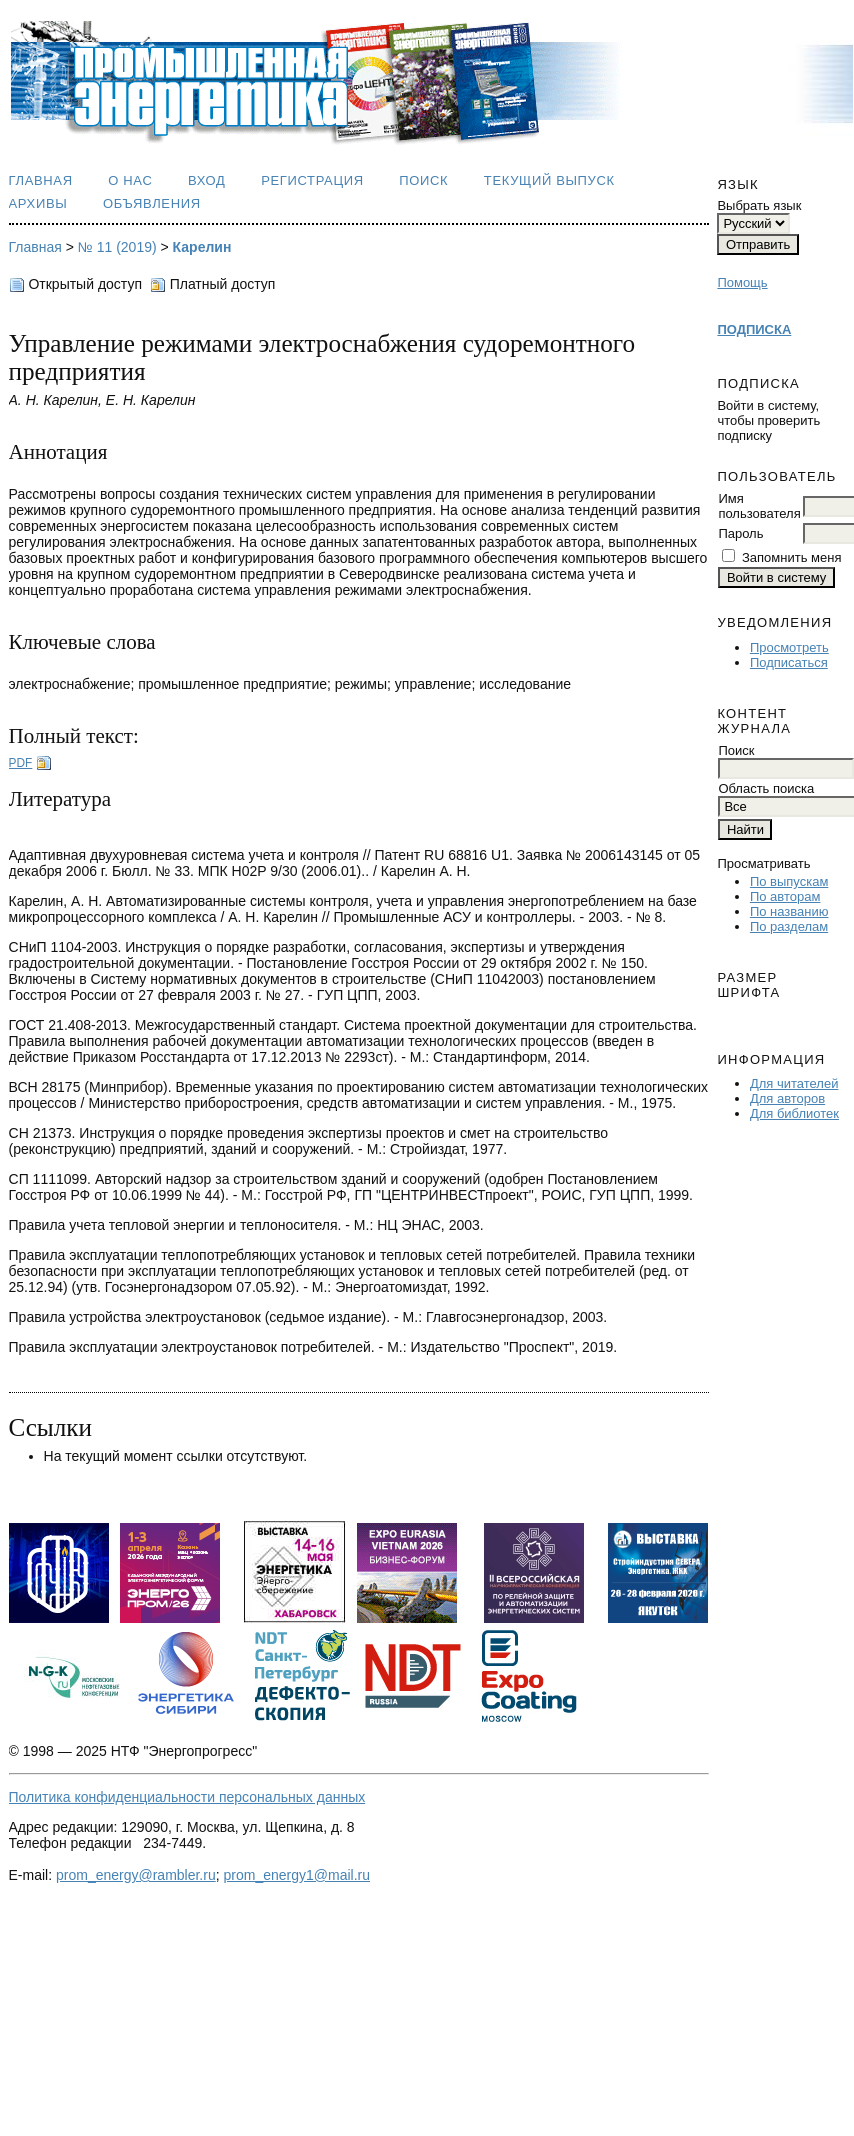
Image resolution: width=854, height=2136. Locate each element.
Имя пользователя (759, 506)
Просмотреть (789, 647)
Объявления (152, 203)
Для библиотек (794, 1113)
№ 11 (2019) (117, 247)
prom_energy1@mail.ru (297, 1875)
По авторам (785, 896)
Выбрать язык (759, 205)
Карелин (202, 247)
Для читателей (794, 1083)
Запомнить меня (791, 557)
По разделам (789, 926)
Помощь (742, 282)
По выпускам (789, 881)
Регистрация (312, 180)
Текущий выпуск (549, 180)
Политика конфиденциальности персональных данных (187, 1797)
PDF (21, 763)
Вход (207, 180)
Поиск (423, 180)
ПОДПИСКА (754, 329)
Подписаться (789, 662)
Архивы (38, 203)
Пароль (740, 533)
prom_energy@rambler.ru (136, 1875)
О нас (130, 180)
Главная (41, 180)
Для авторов (787, 1098)
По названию (789, 911)
